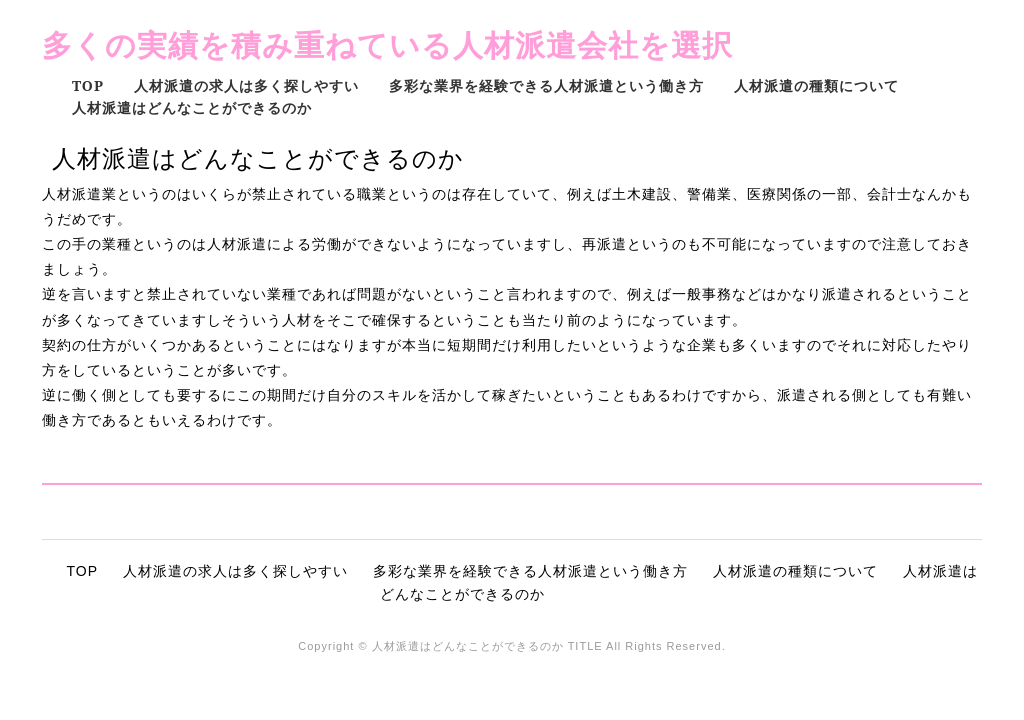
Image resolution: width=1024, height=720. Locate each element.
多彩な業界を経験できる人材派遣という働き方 (546, 85)
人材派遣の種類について (816, 85)
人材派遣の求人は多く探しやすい (246, 85)
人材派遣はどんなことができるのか (192, 107)
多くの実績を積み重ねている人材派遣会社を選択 (387, 44)
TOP (88, 85)
